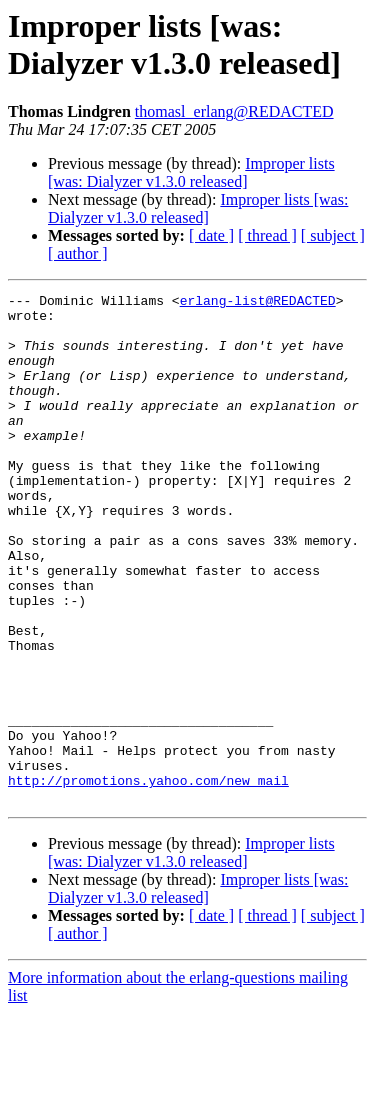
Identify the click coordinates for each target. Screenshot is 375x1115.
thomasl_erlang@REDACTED (234, 111)
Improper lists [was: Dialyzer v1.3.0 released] (191, 172)
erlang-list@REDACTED (258, 303)
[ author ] (78, 253)
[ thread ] (267, 235)
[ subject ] (333, 235)
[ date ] (211, 235)
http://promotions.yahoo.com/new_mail (148, 879)
